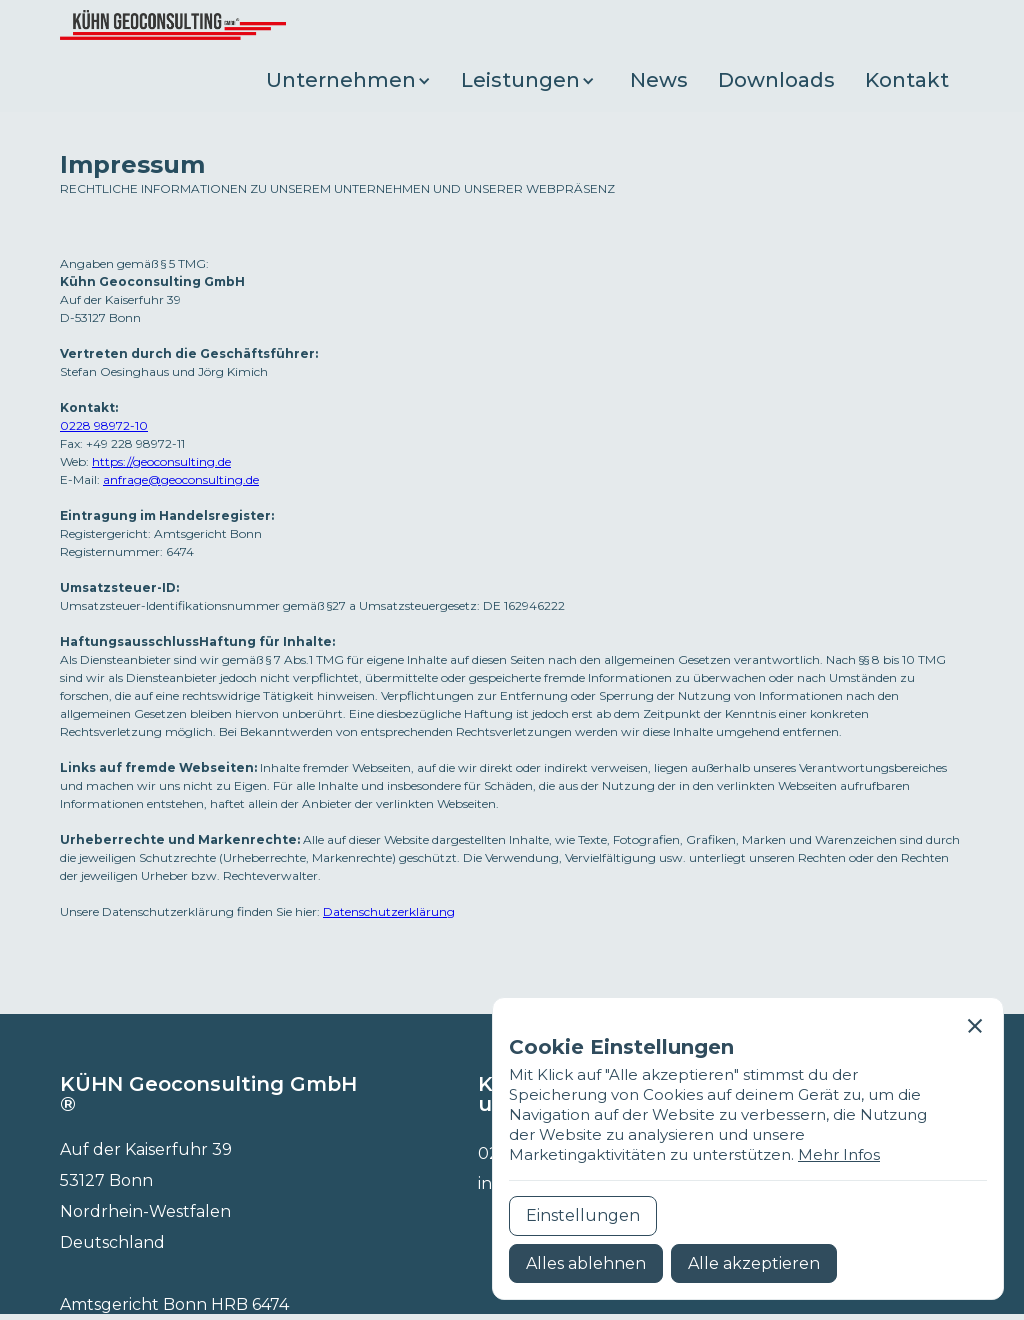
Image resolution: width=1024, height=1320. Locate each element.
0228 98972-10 (104, 425)
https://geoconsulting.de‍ (161, 461)
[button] (353, 81)
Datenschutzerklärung (389, 911)
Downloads (776, 80)
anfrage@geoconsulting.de (181, 479)
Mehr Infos (839, 1154)
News (659, 80)
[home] (173, 25)
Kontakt (907, 80)
